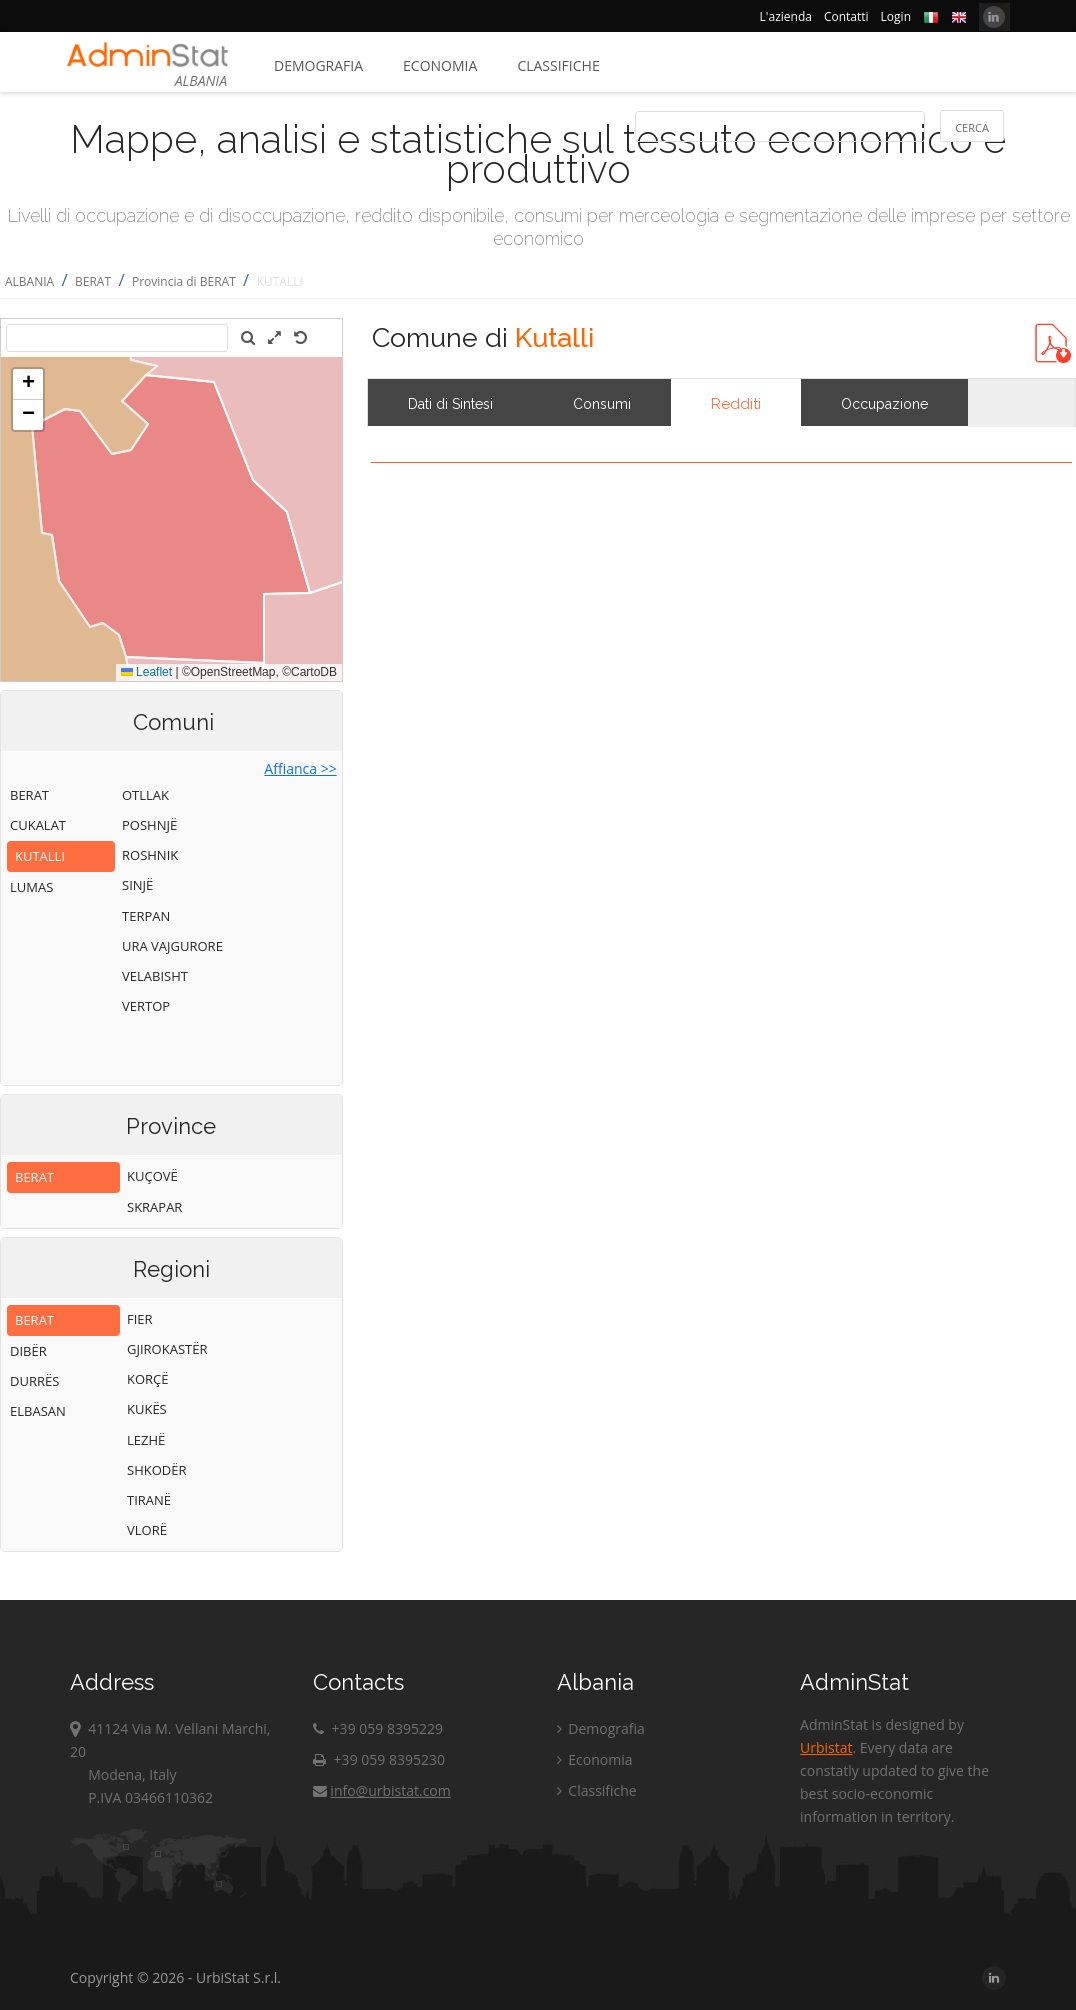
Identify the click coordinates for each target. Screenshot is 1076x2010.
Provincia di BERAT (184, 281)
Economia (440, 65)
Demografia (318, 65)
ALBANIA (29, 281)
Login (896, 16)
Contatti (846, 16)
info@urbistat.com (381, 1790)
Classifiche (558, 65)
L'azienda (786, 16)
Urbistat (826, 1747)
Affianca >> (300, 768)
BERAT (93, 281)
